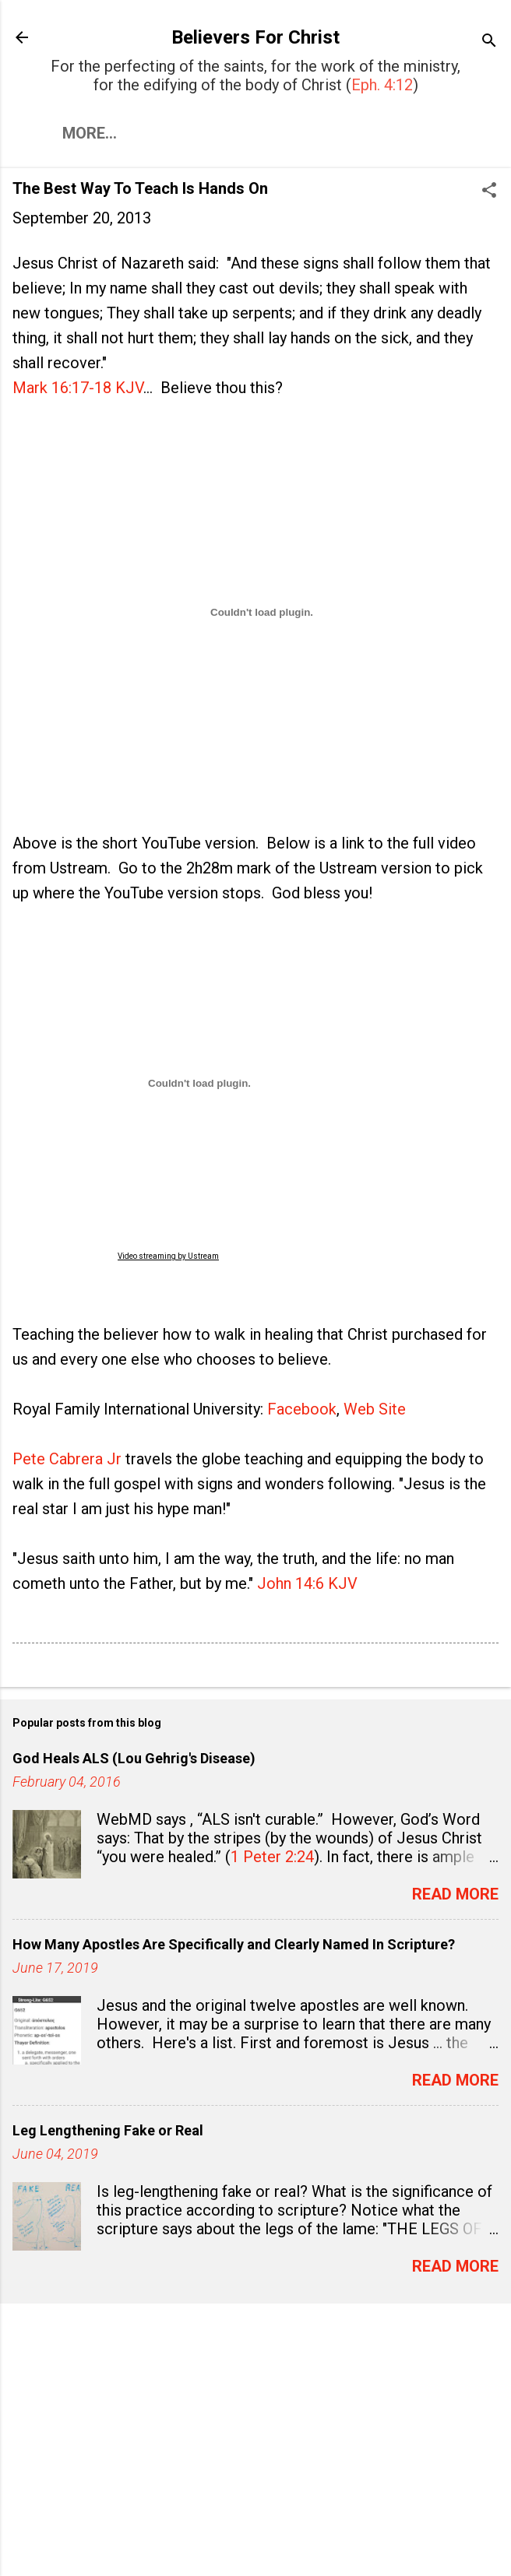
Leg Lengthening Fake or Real (107, 2130)
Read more (455, 1894)
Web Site (375, 1409)
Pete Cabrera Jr (67, 1459)
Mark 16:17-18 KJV (77, 387)
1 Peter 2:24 (272, 1856)
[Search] (489, 42)
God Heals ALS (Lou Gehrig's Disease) (134, 1758)
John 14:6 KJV (307, 1583)
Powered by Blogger (255, 2535)
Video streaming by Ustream (168, 1256)
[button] (489, 192)
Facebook (302, 1409)
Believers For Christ (255, 37)
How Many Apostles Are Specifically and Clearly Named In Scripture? (233, 1944)
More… (89, 133)
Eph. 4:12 (382, 85)
